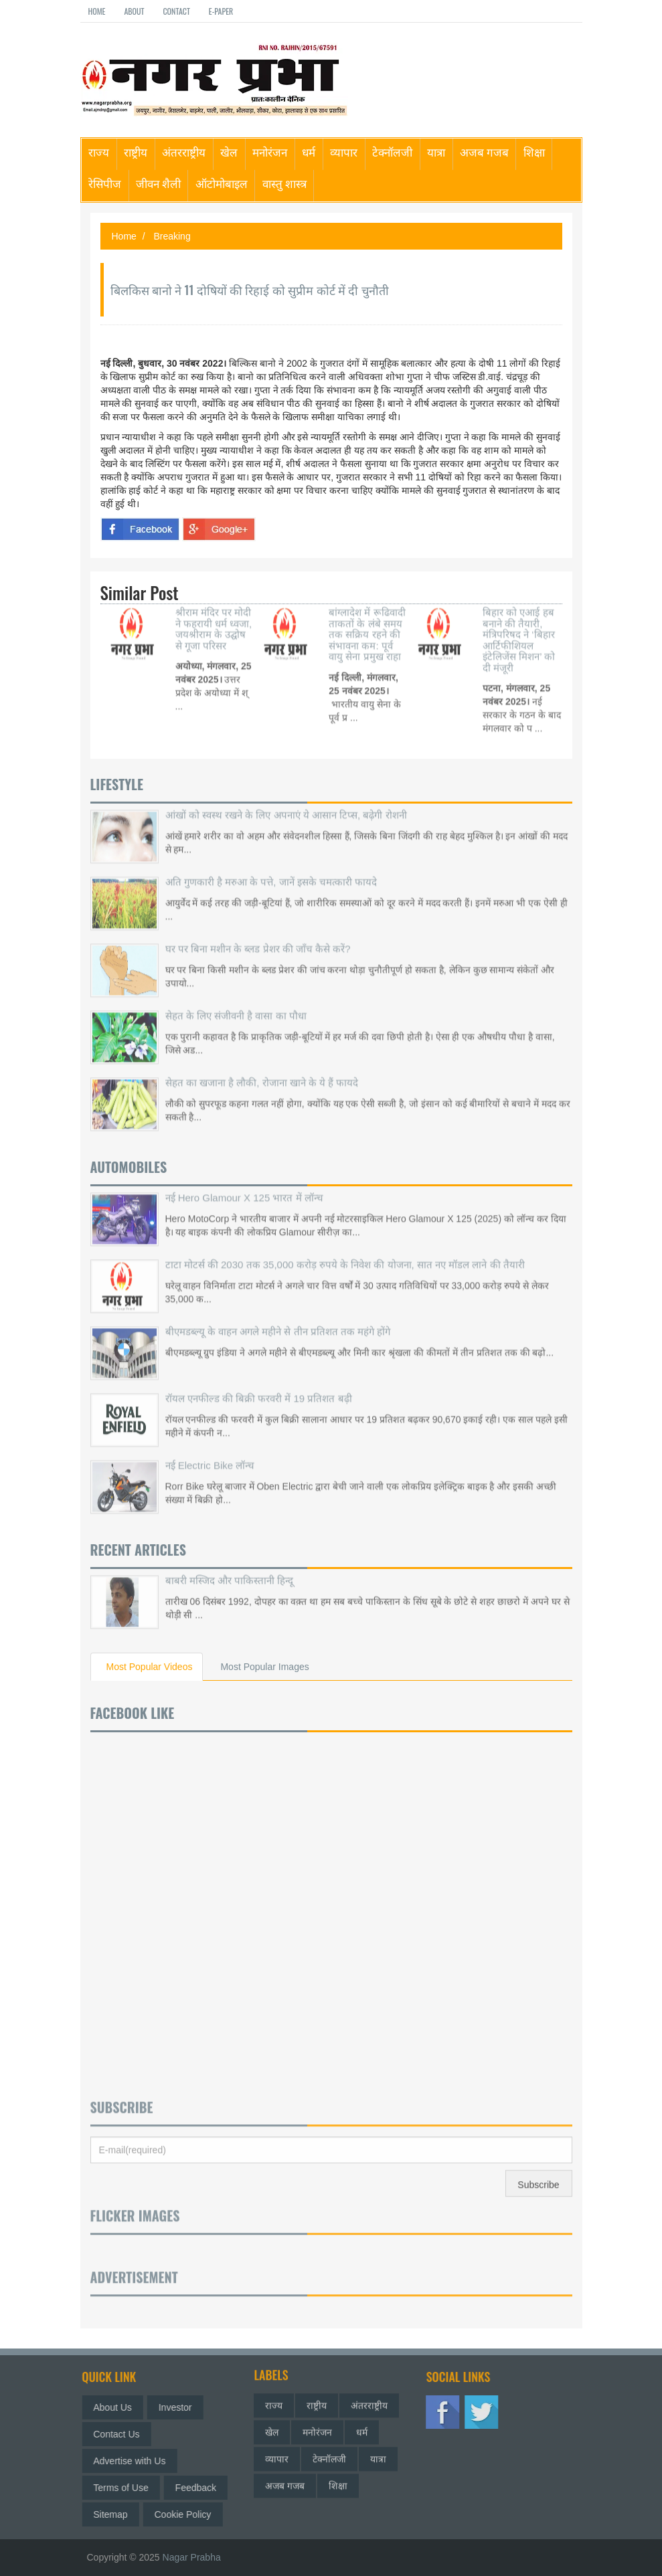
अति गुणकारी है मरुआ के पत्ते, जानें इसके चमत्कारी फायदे (271, 866)
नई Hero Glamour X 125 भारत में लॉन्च (244, 1182)
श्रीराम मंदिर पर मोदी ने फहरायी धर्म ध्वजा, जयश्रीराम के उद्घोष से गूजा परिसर (213, 613)
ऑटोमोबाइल (221, 183)
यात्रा (436, 151)
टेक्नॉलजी (392, 151)
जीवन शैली (158, 183)
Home (97, 11)
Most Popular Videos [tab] (149, 1666)
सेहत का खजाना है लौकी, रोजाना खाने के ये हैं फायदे (262, 1067)
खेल (229, 151)
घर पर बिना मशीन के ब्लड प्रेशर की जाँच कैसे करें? (258, 933)
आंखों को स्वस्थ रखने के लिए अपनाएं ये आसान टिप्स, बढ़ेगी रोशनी (286, 800)
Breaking (171, 236)
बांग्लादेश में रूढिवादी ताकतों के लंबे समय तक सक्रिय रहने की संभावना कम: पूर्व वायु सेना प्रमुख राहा (367, 619)
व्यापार (343, 151)
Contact (176, 11)
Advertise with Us (137, 2461)
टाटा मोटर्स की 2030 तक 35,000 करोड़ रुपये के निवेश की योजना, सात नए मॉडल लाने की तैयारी (345, 1249)
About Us (120, 2407)
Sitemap (118, 2514)
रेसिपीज (104, 183)
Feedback (203, 2487)
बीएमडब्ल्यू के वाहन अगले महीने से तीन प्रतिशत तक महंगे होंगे (278, 1316)
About (134, 11)
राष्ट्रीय (135, 151)
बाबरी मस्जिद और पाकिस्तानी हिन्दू (229, 1565)
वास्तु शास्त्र (284, 183)
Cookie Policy (190, 2514)
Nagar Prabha (192, 2557)
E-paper (221, 11)
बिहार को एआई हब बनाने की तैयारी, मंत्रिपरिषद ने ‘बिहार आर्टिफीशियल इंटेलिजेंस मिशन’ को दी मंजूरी (519, 624)
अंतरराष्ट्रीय (183, 151)
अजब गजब (484, 151)
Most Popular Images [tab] (264, 1666)
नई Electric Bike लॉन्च (210, 1450)
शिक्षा (534, 151)
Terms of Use (128, 2487)
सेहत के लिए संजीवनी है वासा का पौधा (236, 1000)
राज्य (98, 151)
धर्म (308, 151)
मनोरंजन (269, 151)
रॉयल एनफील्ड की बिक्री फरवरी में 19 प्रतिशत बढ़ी (258, 1383)
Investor (182, 2407)
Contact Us (124, 2434)
